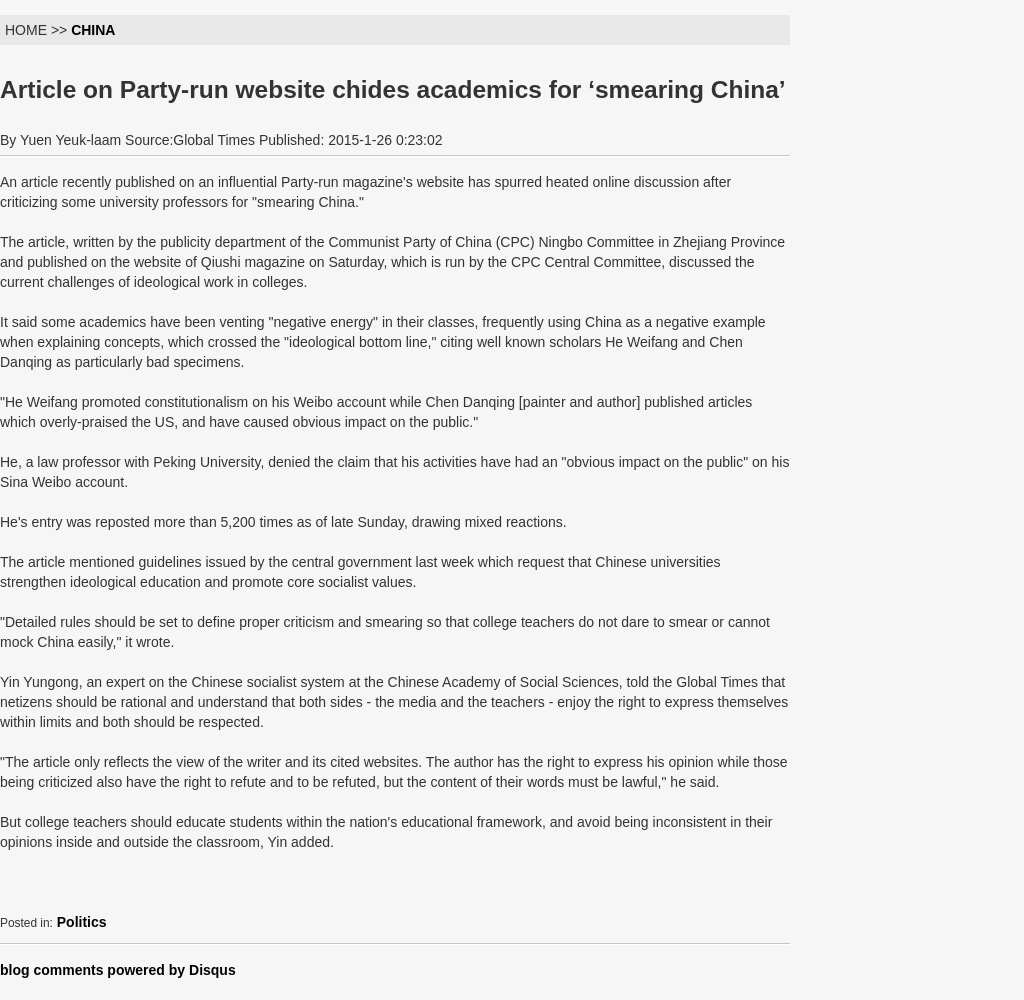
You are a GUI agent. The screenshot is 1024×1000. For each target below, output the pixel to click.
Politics (82, 922)
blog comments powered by (118, 970)
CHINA (93, 30)
